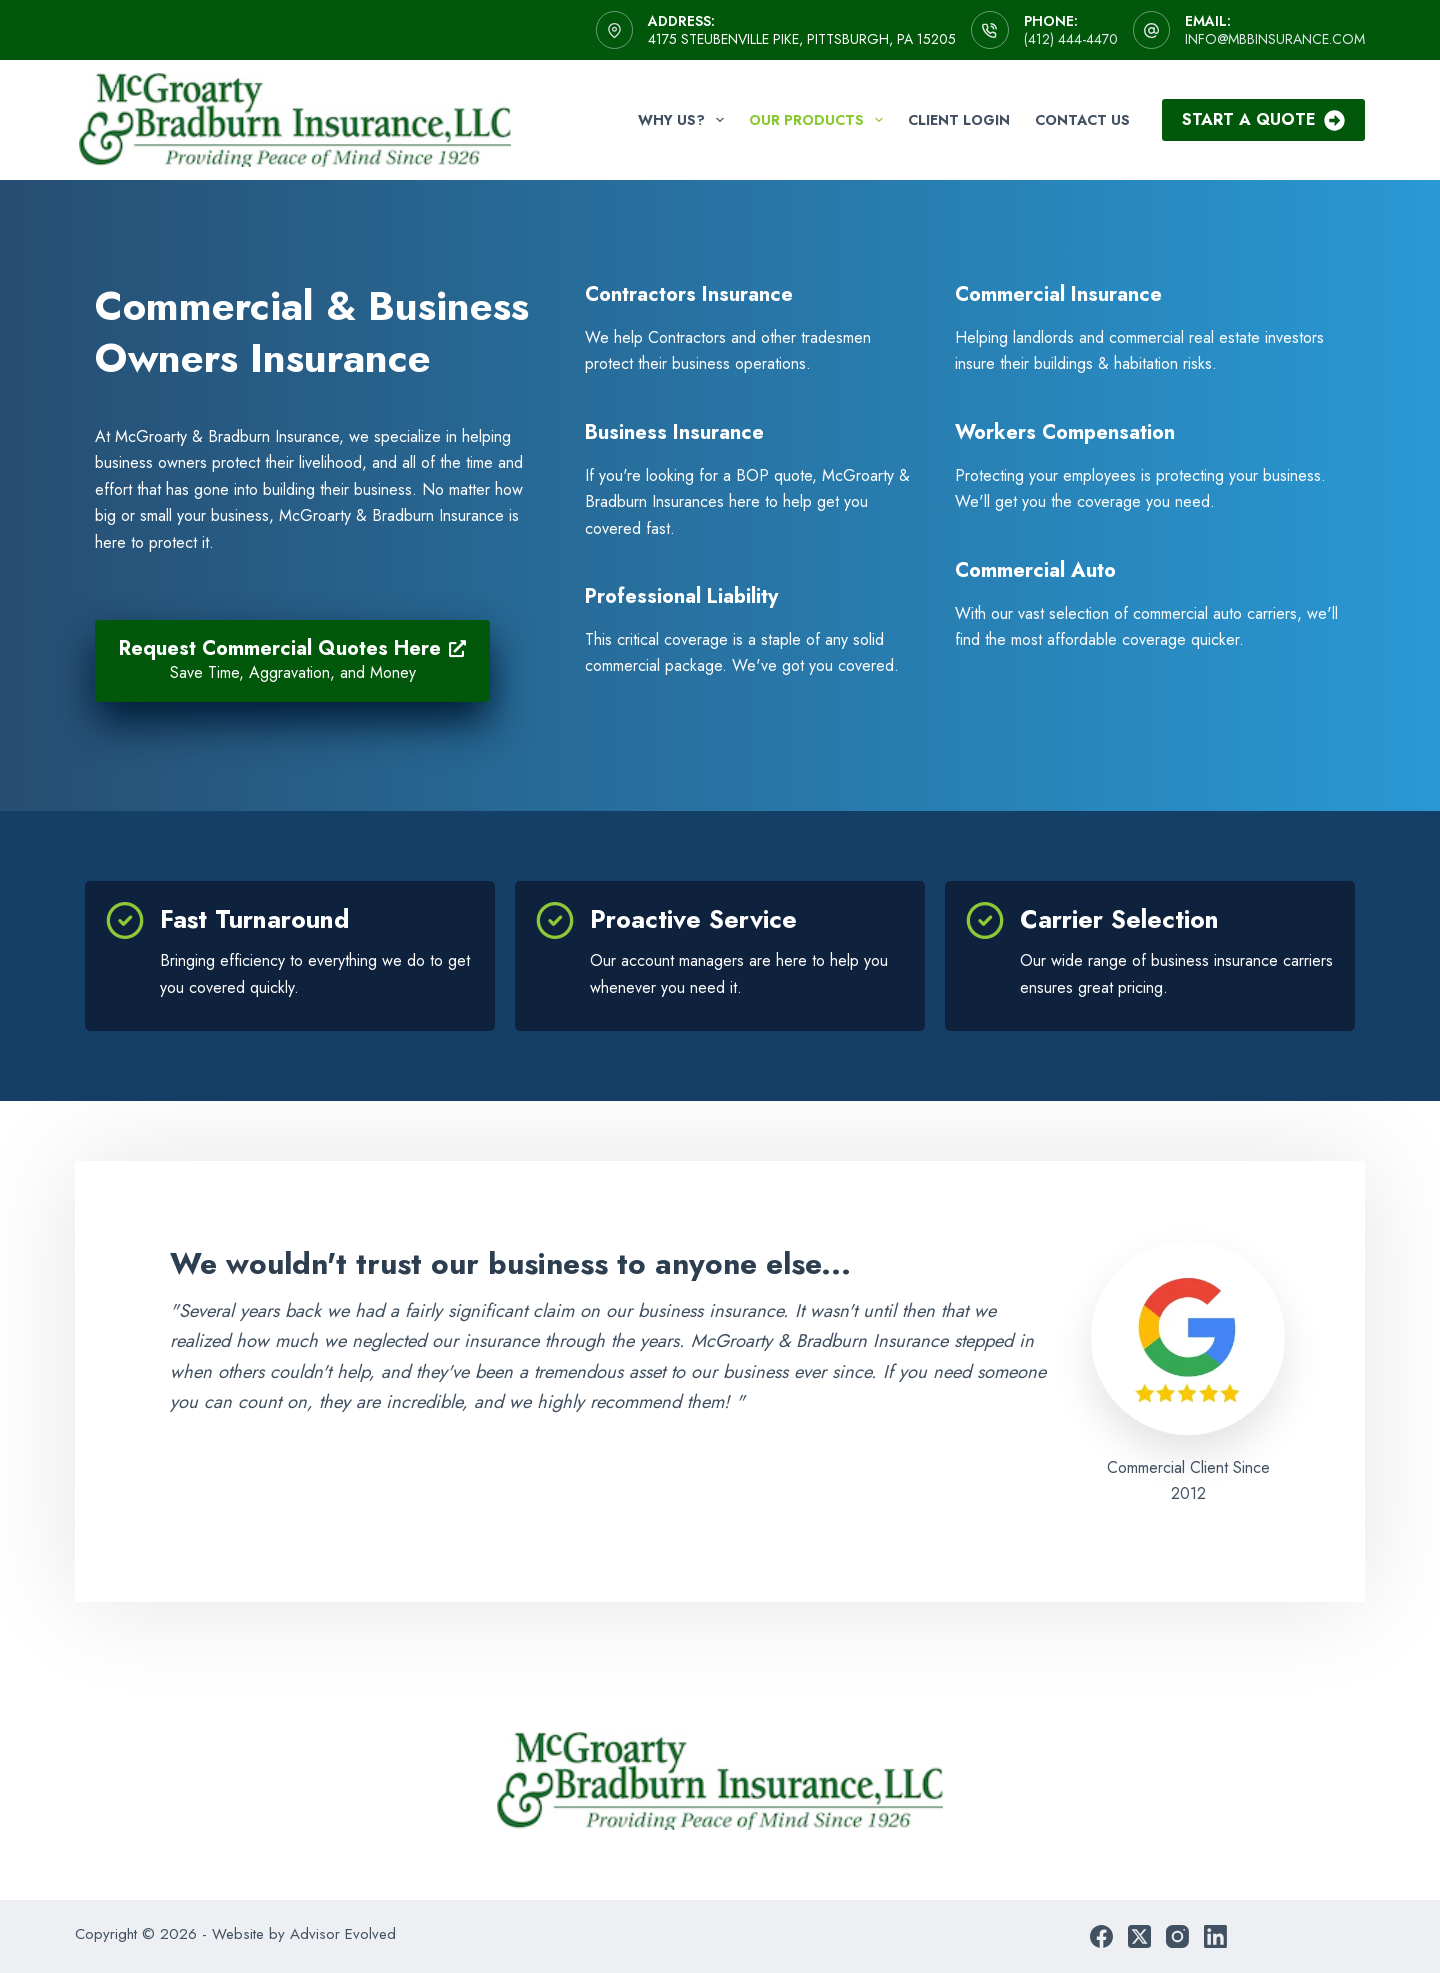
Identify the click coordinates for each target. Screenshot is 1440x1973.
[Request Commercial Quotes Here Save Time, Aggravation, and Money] (292, 661)
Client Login (959, 120)
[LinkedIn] (1215, 1936)
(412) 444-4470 (1071, 39)
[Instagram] (1177, 1936)
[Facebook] (1101, 1936)
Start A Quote (1263, 119)
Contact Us (1082, 120)
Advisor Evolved (343, 1934)
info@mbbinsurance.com (1275, 39)
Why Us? (685, 120)
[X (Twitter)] (1139, 1936)
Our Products (820, 120)
